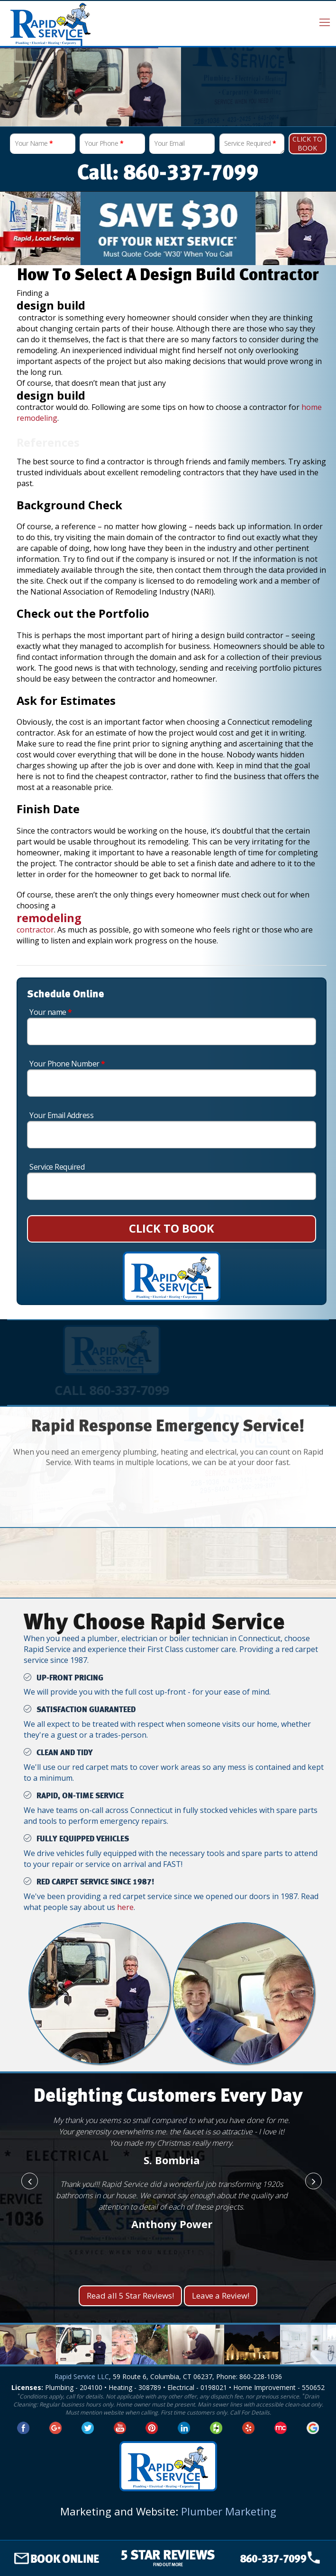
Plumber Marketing (228, 2511)
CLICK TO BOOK (171, 1228)
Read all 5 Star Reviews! (130, 2295)
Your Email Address (61, 1115)
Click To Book (307, 143)
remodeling (50, 917)
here (125, 1907)
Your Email (169, 143)
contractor (35, 929)
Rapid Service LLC (81, 2376)
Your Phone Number (67, 1063)
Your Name (34, 143)
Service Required (250, 143)
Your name (50, 1012)
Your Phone (103, 143)
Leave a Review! (220, 2295)
